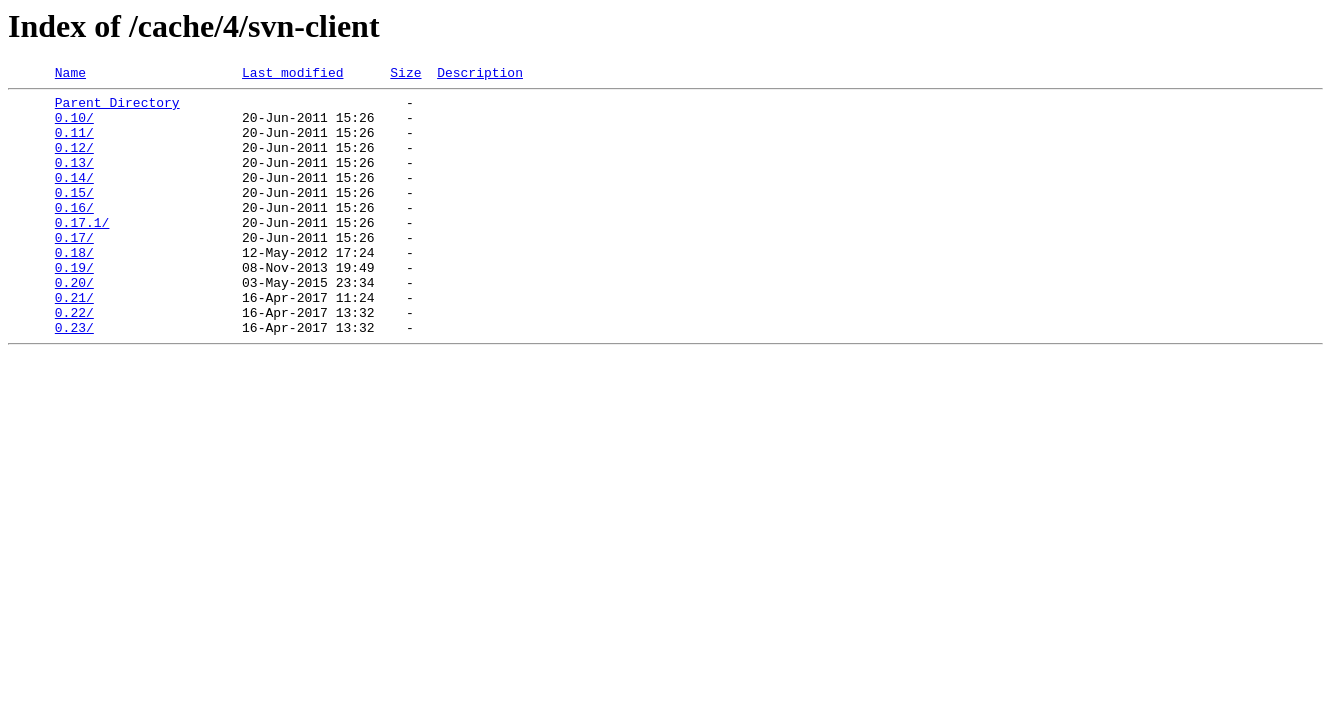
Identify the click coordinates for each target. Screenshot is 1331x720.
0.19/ (74, 306)
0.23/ (74, 378)
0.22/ (74, 360)
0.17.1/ (82, 252)
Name (70, 75)
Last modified (292, 75)
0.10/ (74, 126)
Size (405, 75)
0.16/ (74, 234)
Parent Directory (117, 108)
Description (480, 75)
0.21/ (74, 342)
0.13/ (74, 180)
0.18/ (74, 288)
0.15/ (74, 216)
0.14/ (74, 198)
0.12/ (74, 162)
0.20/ (74, 324)
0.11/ (74, 144)
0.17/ (74, 270)
